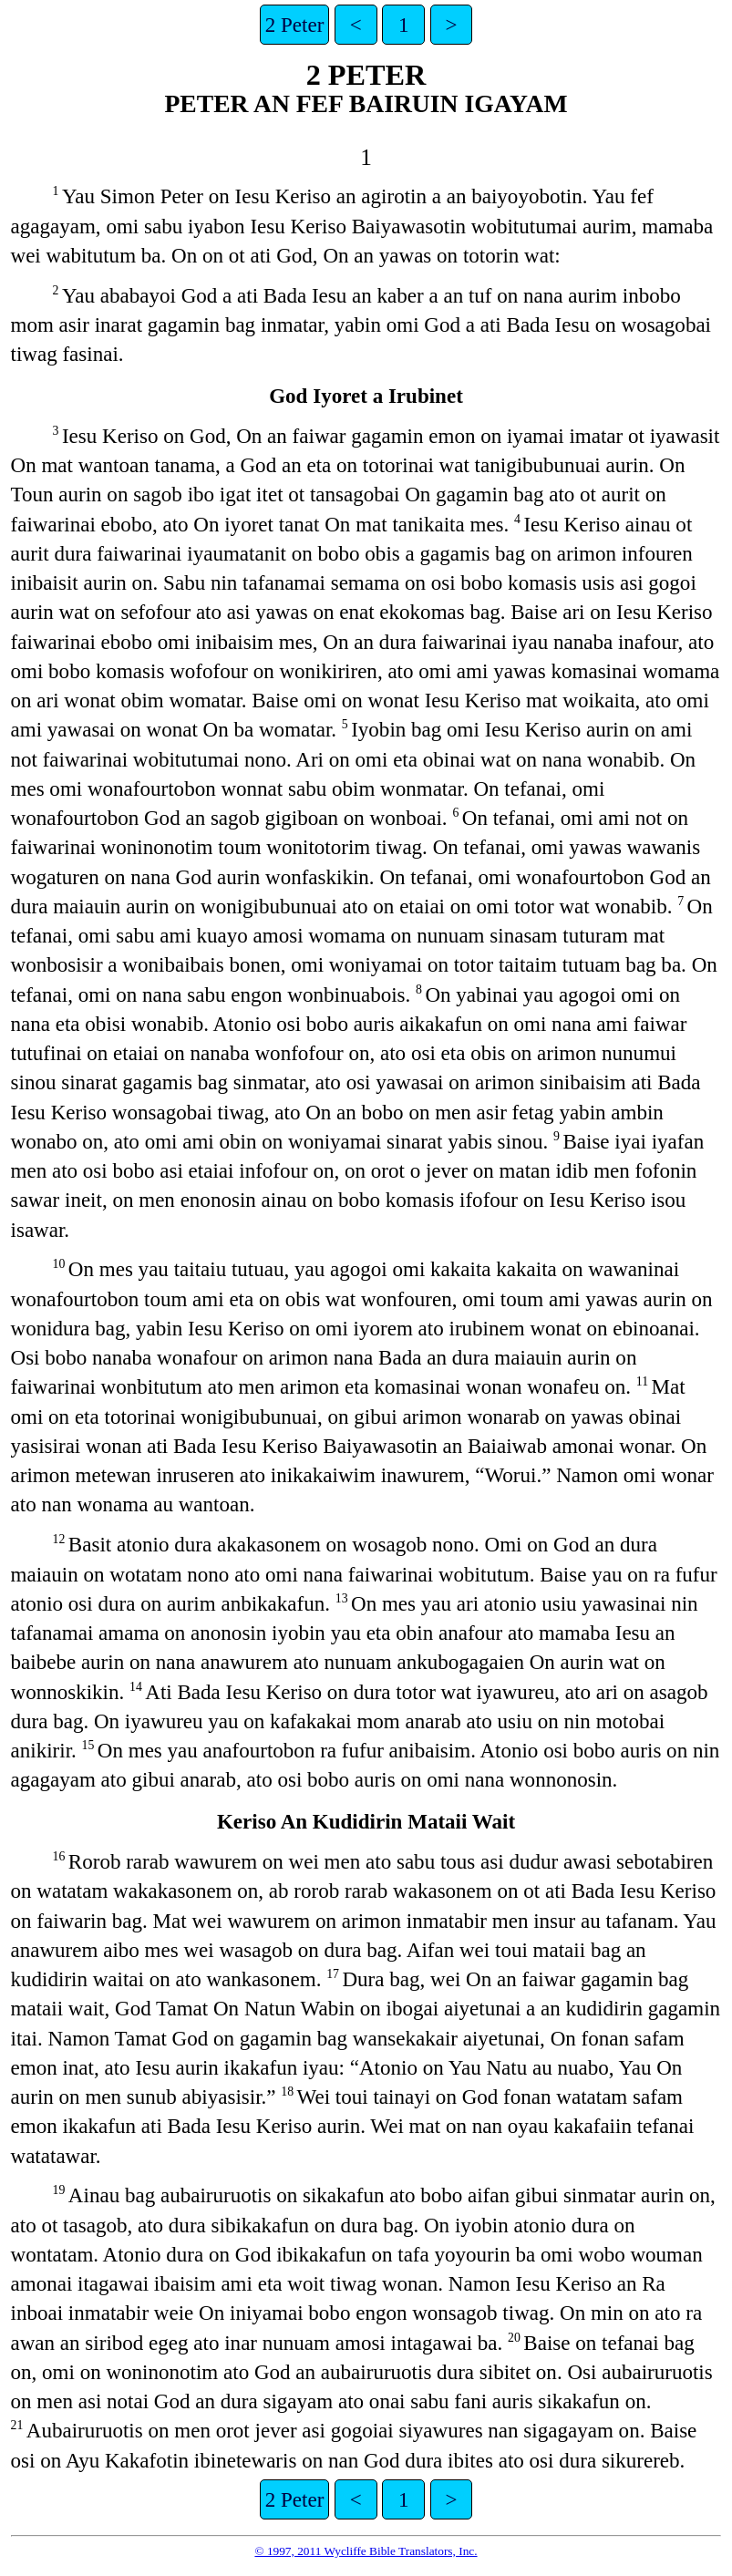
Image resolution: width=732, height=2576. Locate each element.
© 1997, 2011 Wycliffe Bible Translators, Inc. (365, 2551)
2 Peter (295, 24)
